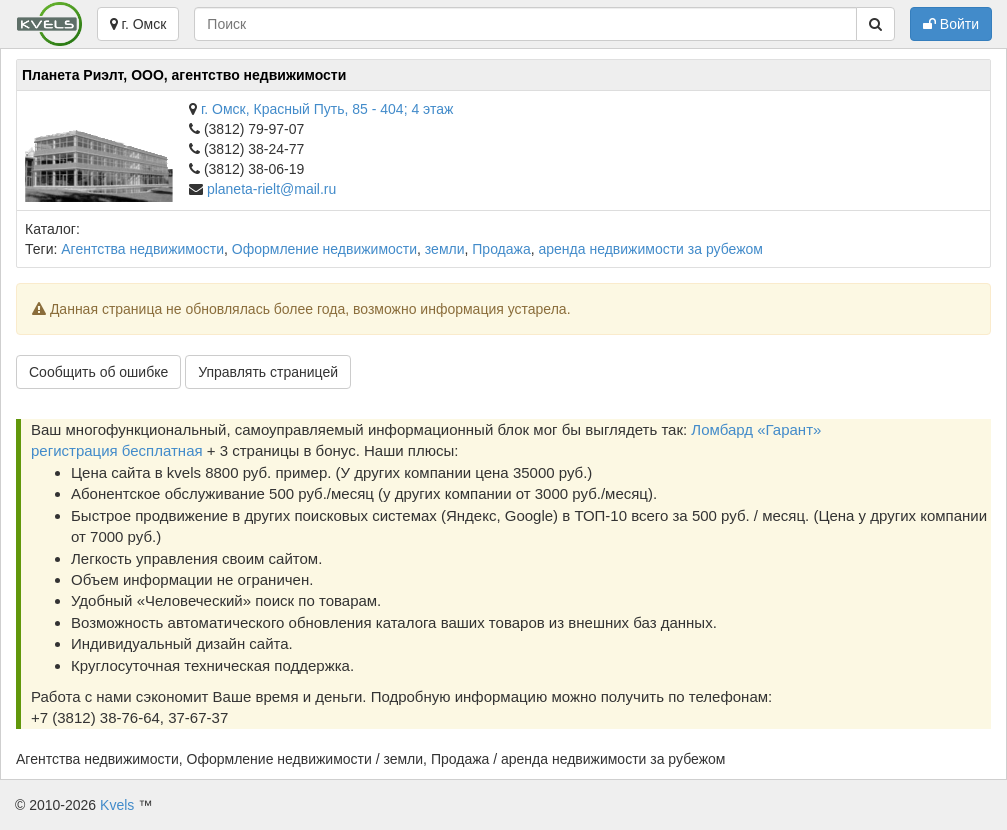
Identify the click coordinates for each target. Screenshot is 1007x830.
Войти (951, 24)
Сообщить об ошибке (98, 372)
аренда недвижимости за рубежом (651, 249)
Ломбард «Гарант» (756, 429)
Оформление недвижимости (324, 249)
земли (445, 249)
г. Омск (138, 24)
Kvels (117, 805)
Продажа (501, 249)
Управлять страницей (268, 372)
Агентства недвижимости (142, 249)
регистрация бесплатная (117, 450)
